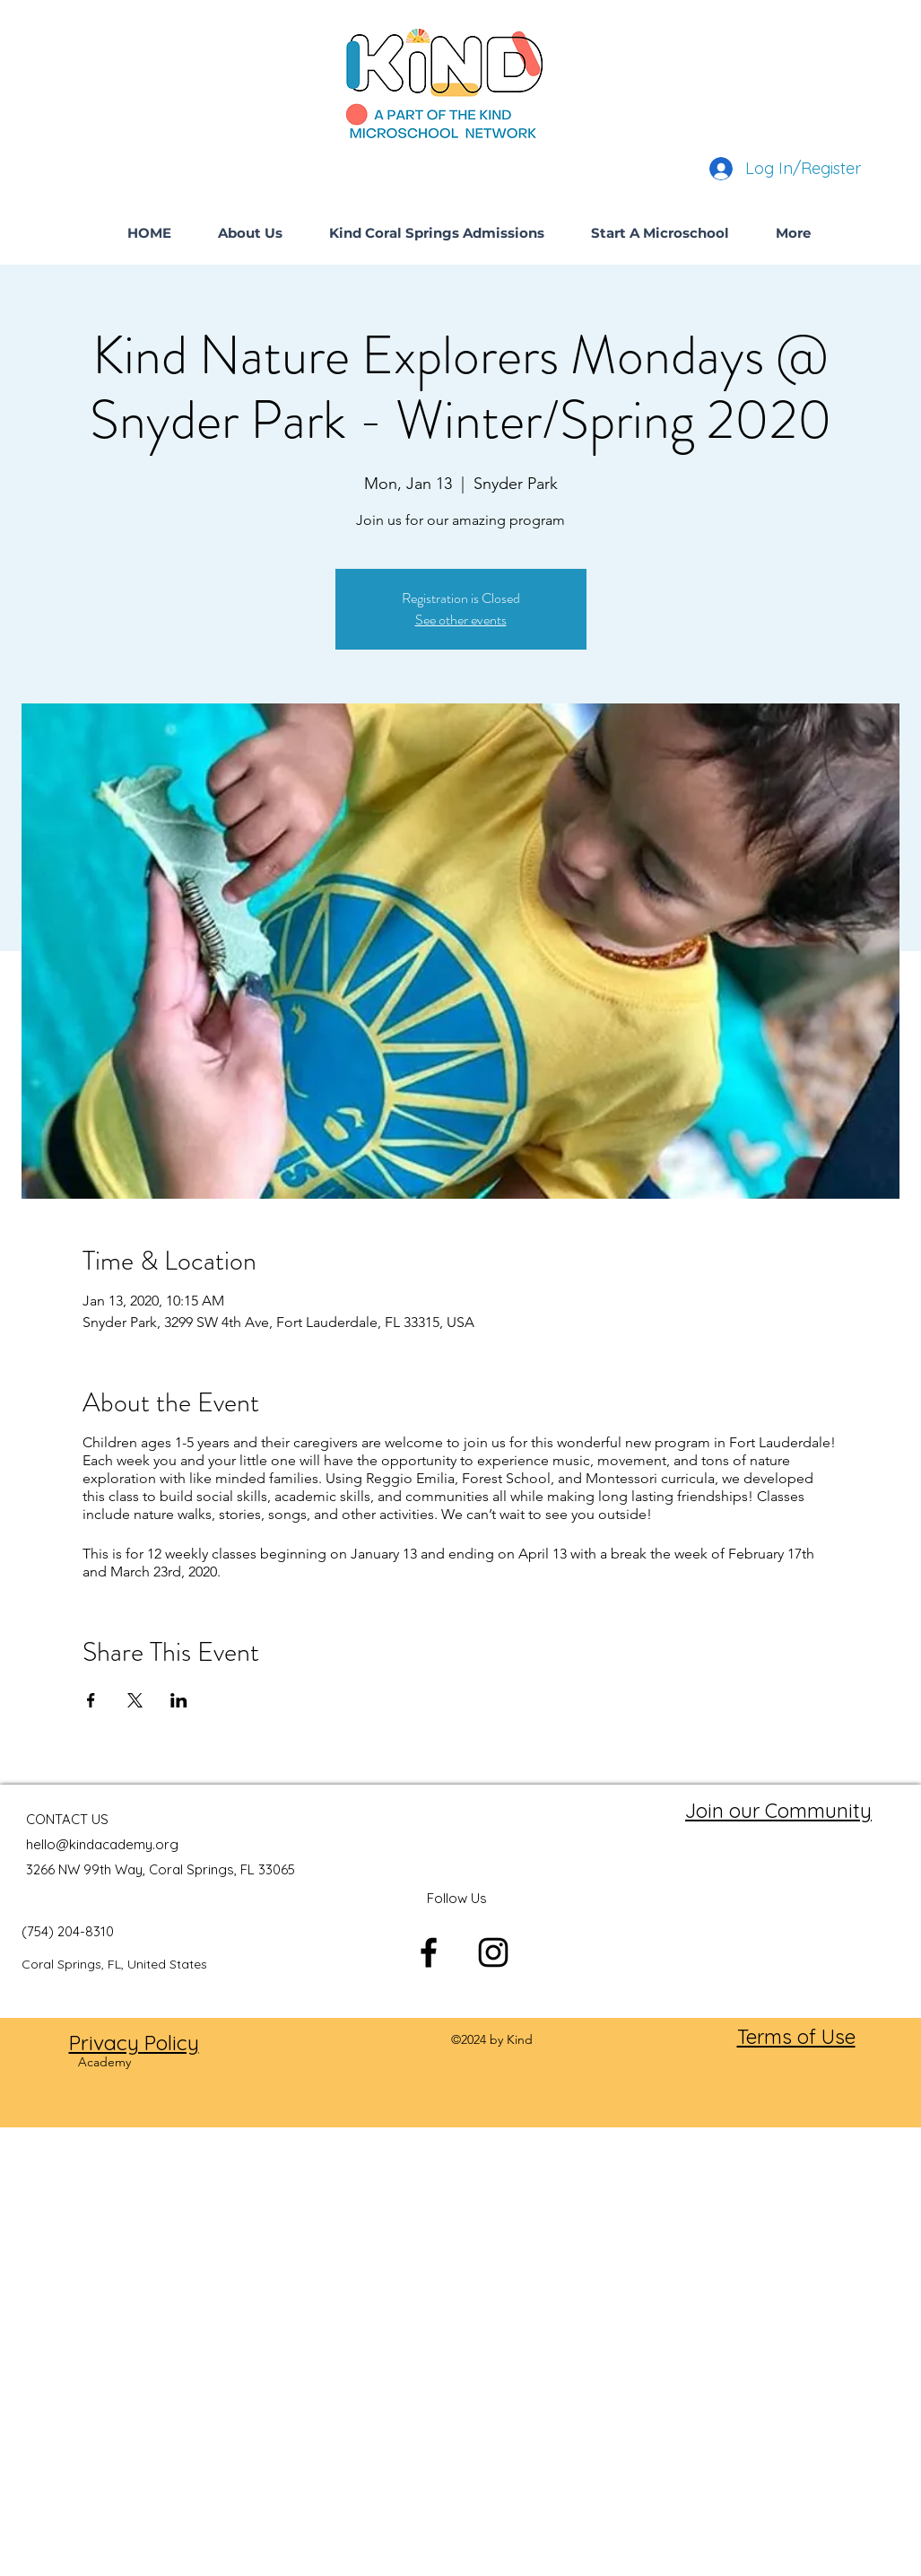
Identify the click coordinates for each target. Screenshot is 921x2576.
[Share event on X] (134, 1700)
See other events (461, 619)
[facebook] (428, 1952)
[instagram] (493, 1952)
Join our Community (778, 1810)
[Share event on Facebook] (91, 1700)
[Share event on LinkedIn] (178, 1700)
